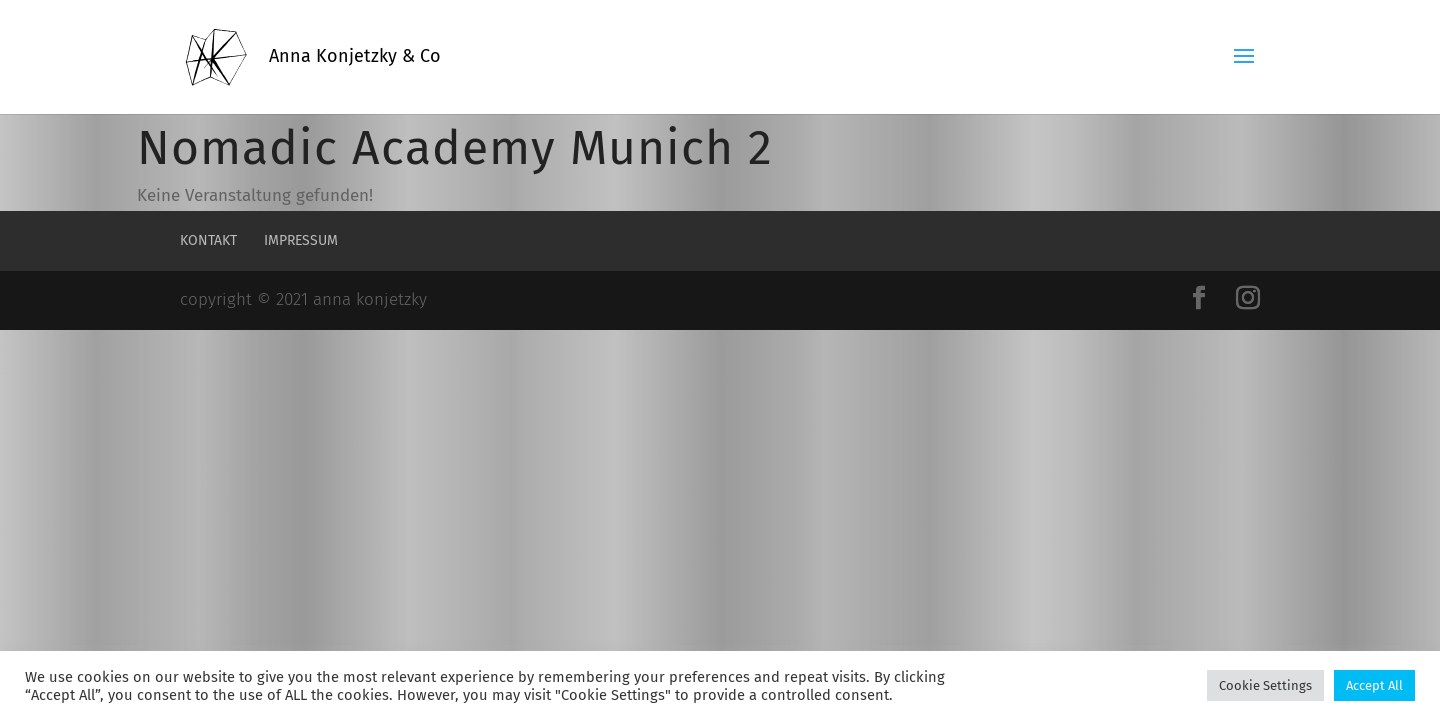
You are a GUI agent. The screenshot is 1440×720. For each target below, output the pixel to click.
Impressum (301, 240)
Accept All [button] (1374, 685)
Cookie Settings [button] (1265, 685)
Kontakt (208, 240)
